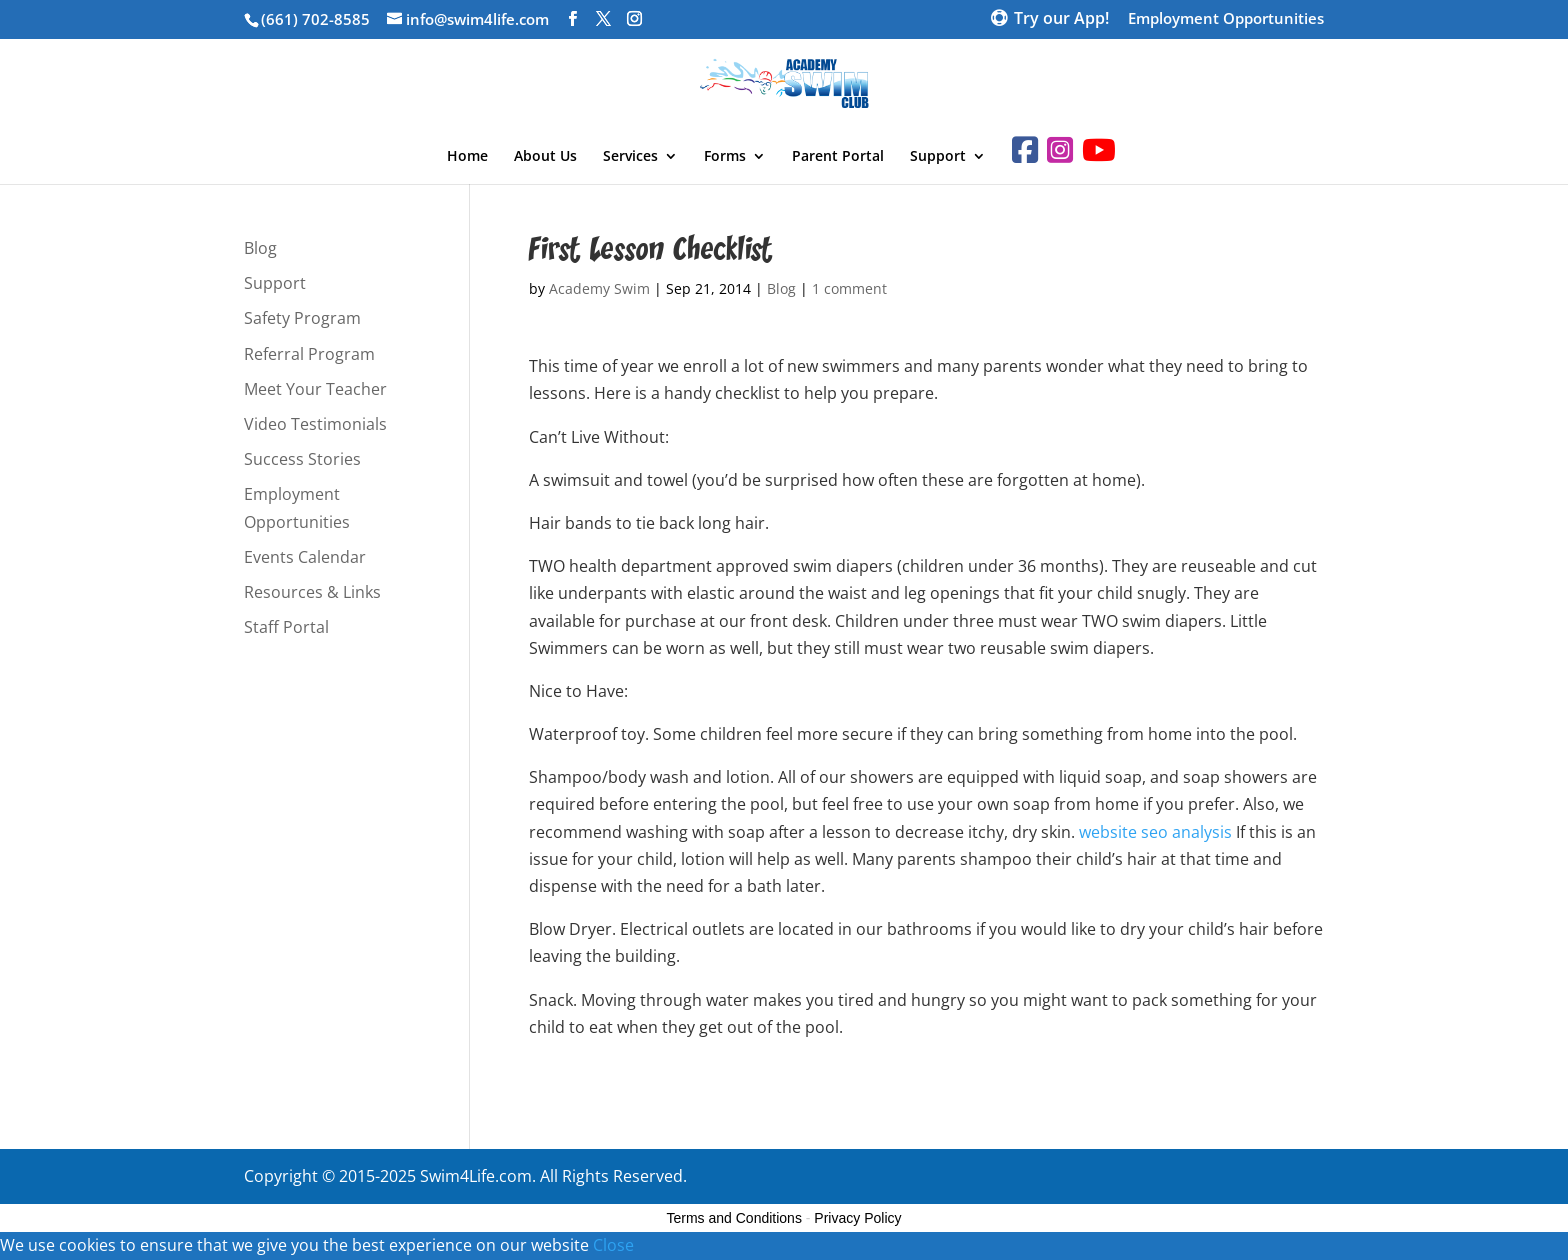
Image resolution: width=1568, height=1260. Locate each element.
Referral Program (309, 354)
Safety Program (302, 318)
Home (467, 157)
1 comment (849, 288)
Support (938, 157)
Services (630, 157)
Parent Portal (838, 157)
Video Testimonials (315, 424)
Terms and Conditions (734, 1218)
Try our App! (1061, 20)
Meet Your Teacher (315, 389)
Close (613, 1245)
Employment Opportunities (1226, 19)
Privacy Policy (857, 1218)
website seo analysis (1155, 832)
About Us (545, 157)
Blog (781, 288)
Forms (725, 157)
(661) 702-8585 (315, 19)
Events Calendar (305, 557)
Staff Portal (286, 627)
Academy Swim (599, 288)
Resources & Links (312, 592)
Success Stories (302, 459)
